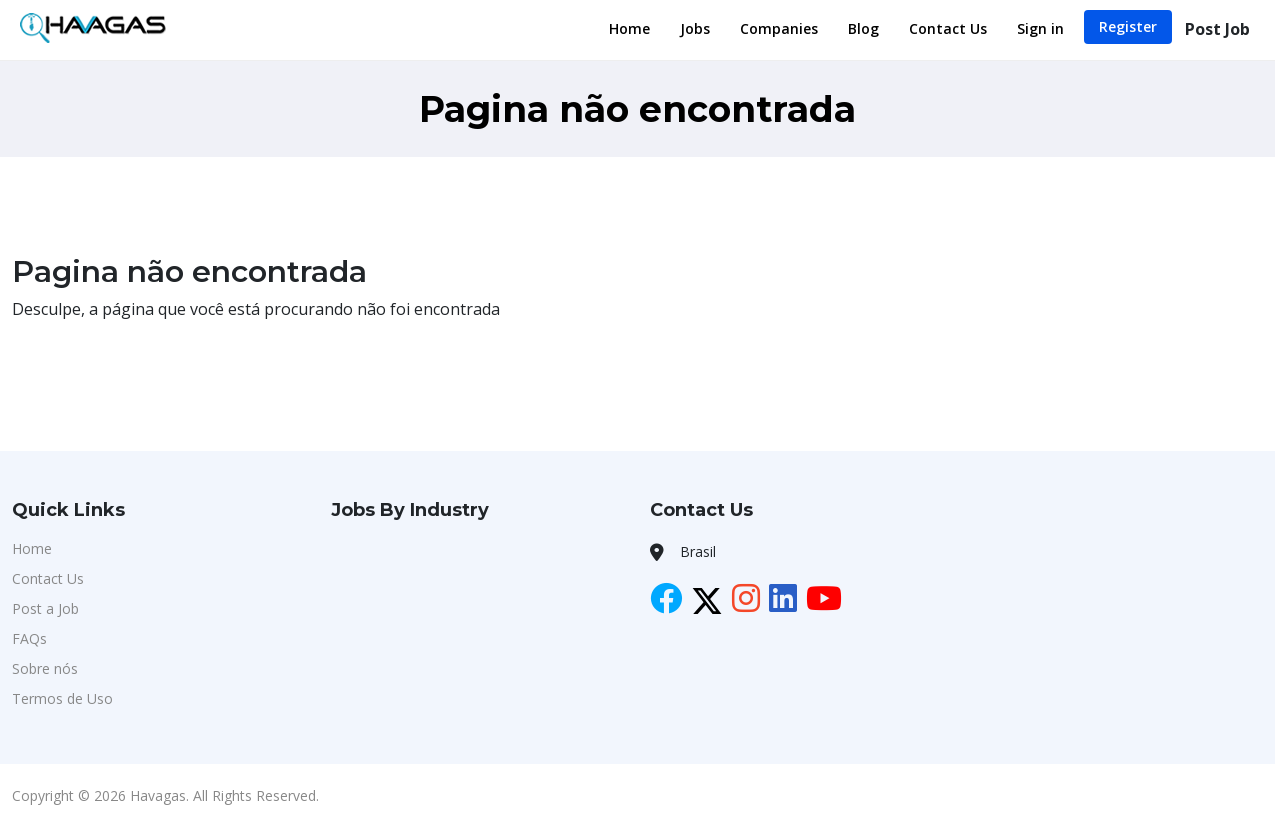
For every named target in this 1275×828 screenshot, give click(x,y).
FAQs (29, 638)
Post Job (1217, 29)
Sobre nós (45, 668)
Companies (779, 28)
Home (629, 28)
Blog (863, 28)
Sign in (1040, 28)
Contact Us (948, 28)
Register (1128, 26)
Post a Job (45, 608)
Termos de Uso (62, 698)
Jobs (695, 28)
